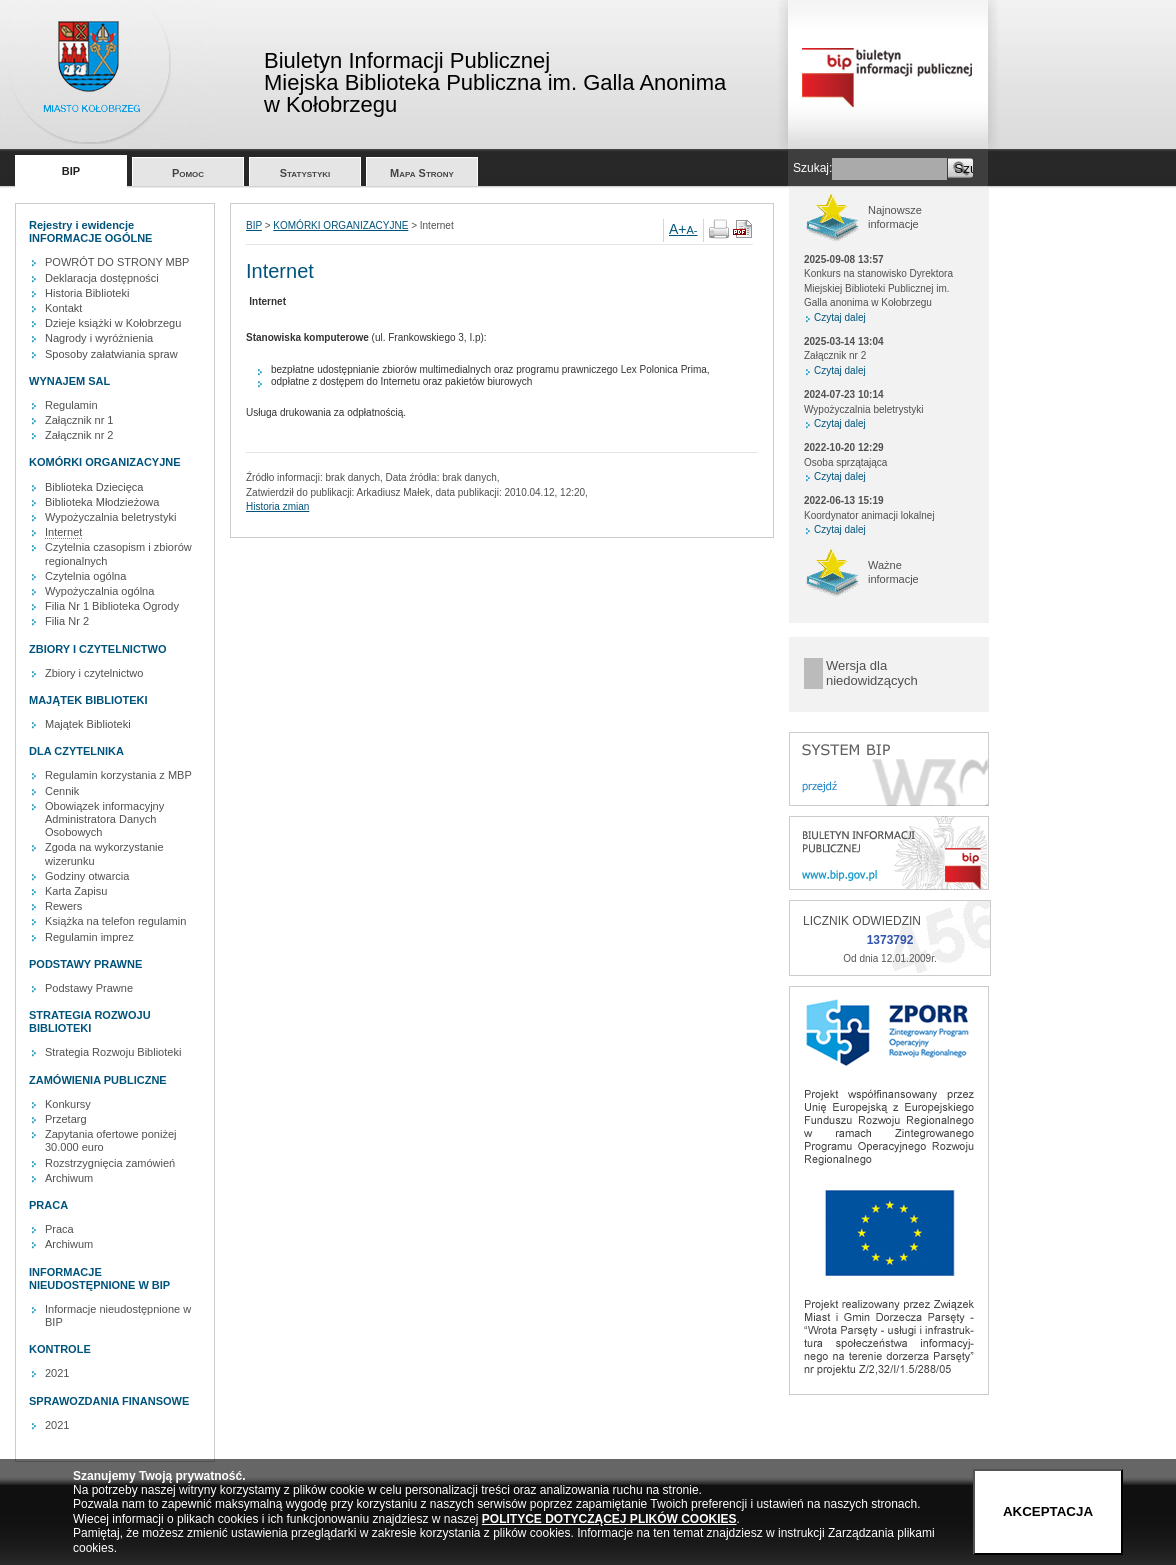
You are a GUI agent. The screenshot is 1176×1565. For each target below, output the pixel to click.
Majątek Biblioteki (88, 724)
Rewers (63, 906)
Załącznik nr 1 (79, 420)
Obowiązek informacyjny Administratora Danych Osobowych (104, 819)
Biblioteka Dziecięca (94, 487)
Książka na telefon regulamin (115, 921)
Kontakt (63, 308)
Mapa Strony (422, 173)
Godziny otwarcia (87, 876)
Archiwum (69, 1178)
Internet (63, 532)
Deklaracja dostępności (102, 278)
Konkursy (68, 1104)
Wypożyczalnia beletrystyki (110, 517)
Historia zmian (277, 506)
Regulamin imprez (89, 937)
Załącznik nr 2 (79, 435)
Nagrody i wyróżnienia (99, 338)
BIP (71, 171)
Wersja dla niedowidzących (872, 673)
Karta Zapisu (76, 891)
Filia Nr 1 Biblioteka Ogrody (112, 606)
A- (692, 230)
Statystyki (305, 173)
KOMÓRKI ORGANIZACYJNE (340, 225)
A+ (678, 229)
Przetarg (66, 1119)
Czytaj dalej (840, 317)
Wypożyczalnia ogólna (99, 591)
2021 (57, 1373)
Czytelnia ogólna (85, 576)
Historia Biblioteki (87, 293)
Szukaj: (812, 168)
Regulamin (71, 405)
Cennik (62, 791)
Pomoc (188, 173)
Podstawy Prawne (89, 988)
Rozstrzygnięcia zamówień (110, 1163)
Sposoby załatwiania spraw (111, 354)
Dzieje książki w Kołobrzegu (113, 323)
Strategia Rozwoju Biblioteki (113, 1052)
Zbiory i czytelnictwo (94, 673)
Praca (59, 1229)
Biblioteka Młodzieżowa (102, 502)
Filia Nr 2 (67, 621)
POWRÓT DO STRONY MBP (117, 262)
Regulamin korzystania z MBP (118, 775)
